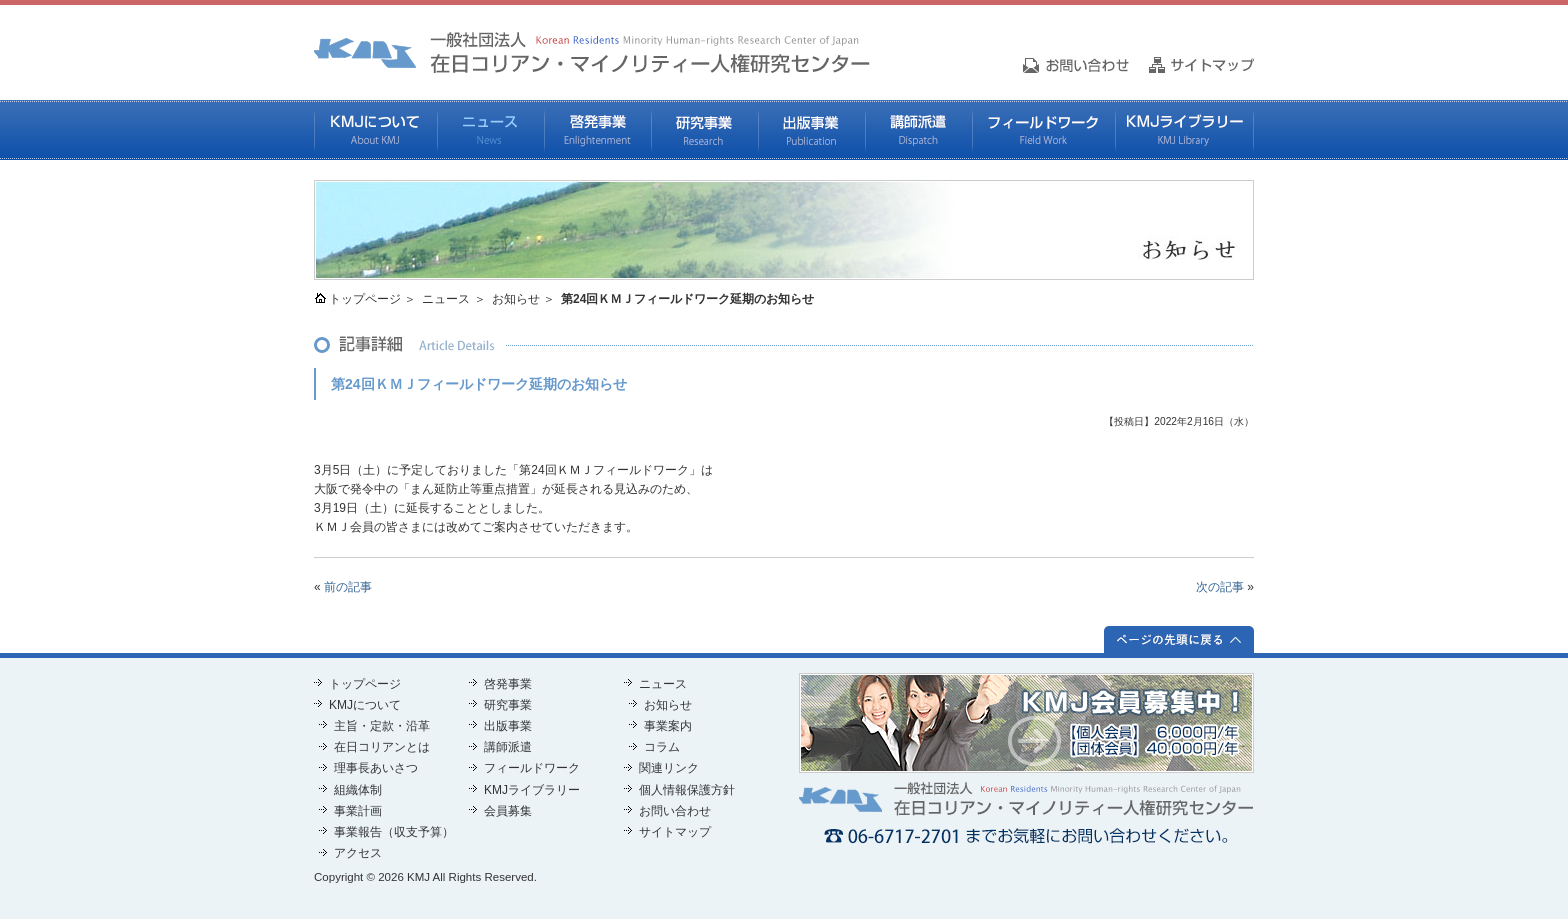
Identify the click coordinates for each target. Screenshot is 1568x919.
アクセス (358, 853)
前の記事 (348, 587)
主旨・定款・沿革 (382, 726)
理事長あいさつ (376, 768)
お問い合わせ (675, 811)
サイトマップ (675, 832)
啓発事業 (597, 130)
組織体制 (358, 790)
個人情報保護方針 (687, 790)
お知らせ (516, 299)
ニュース (490, 130)
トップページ (365, 299)
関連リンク (669, 768)
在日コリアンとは (382, 747)
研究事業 (704, 130)
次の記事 (1220, 587)
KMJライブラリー (1184, 130)
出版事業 (811, 130)
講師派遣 (918, 130)
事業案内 (668, 726)
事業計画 (358, 811)
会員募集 (508, 811)
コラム (662, 747)
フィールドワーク (1043, 130)
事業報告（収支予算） (394, 832)
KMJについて (375, 130)
